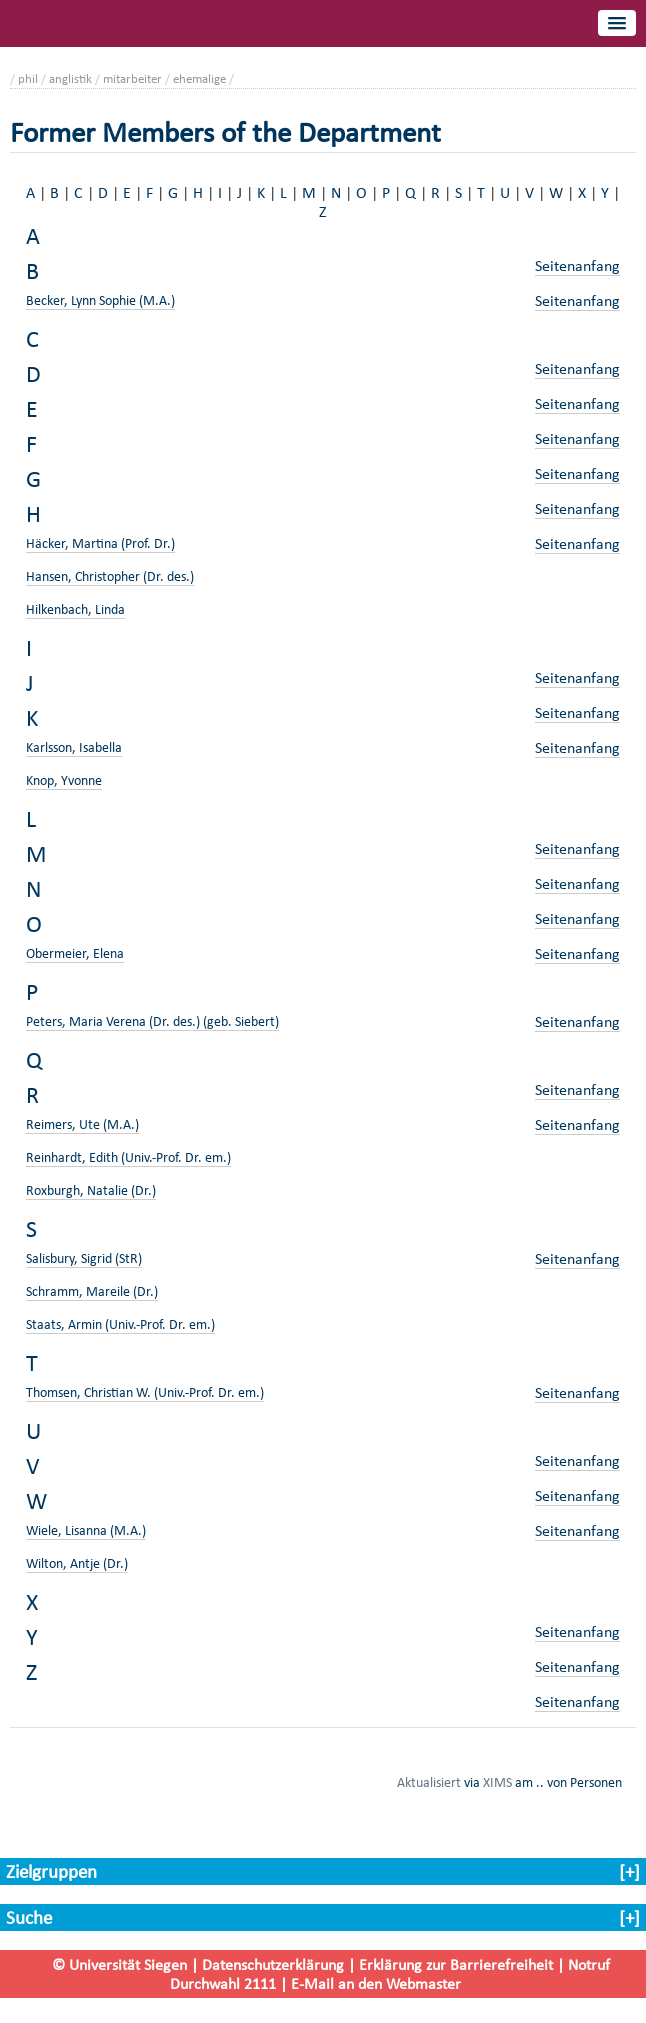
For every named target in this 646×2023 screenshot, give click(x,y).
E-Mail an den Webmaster (376, 1983)
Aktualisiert (429, 1782)
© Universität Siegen (119, 1964)
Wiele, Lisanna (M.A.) (86, 1530)
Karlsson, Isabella (74, 747)
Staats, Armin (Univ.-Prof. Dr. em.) (120, 1324)
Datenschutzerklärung (273, 1964)
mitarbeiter (132, 78)
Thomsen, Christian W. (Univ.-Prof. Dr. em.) (145, 1392)
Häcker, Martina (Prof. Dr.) (100, 543)
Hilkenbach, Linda (75, 609)
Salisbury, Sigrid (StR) (84, 1258)
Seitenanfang (577, 265)
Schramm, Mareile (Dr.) (92, 1291)
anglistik (70, 78)
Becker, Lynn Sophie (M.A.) (100, 300)
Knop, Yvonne (64, 780)
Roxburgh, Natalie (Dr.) (91, 1190)
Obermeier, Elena (75, 953)
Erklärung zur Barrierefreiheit (456, 1964)
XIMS (497, 1782)
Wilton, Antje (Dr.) (77, 1563)
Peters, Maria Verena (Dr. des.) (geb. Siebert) (152, 1021)
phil (28, 78)
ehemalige (199, 78)
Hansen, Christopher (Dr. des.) (110, 576)
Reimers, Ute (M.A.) (82, 1124)
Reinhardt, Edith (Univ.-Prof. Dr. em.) (128, 1157)
